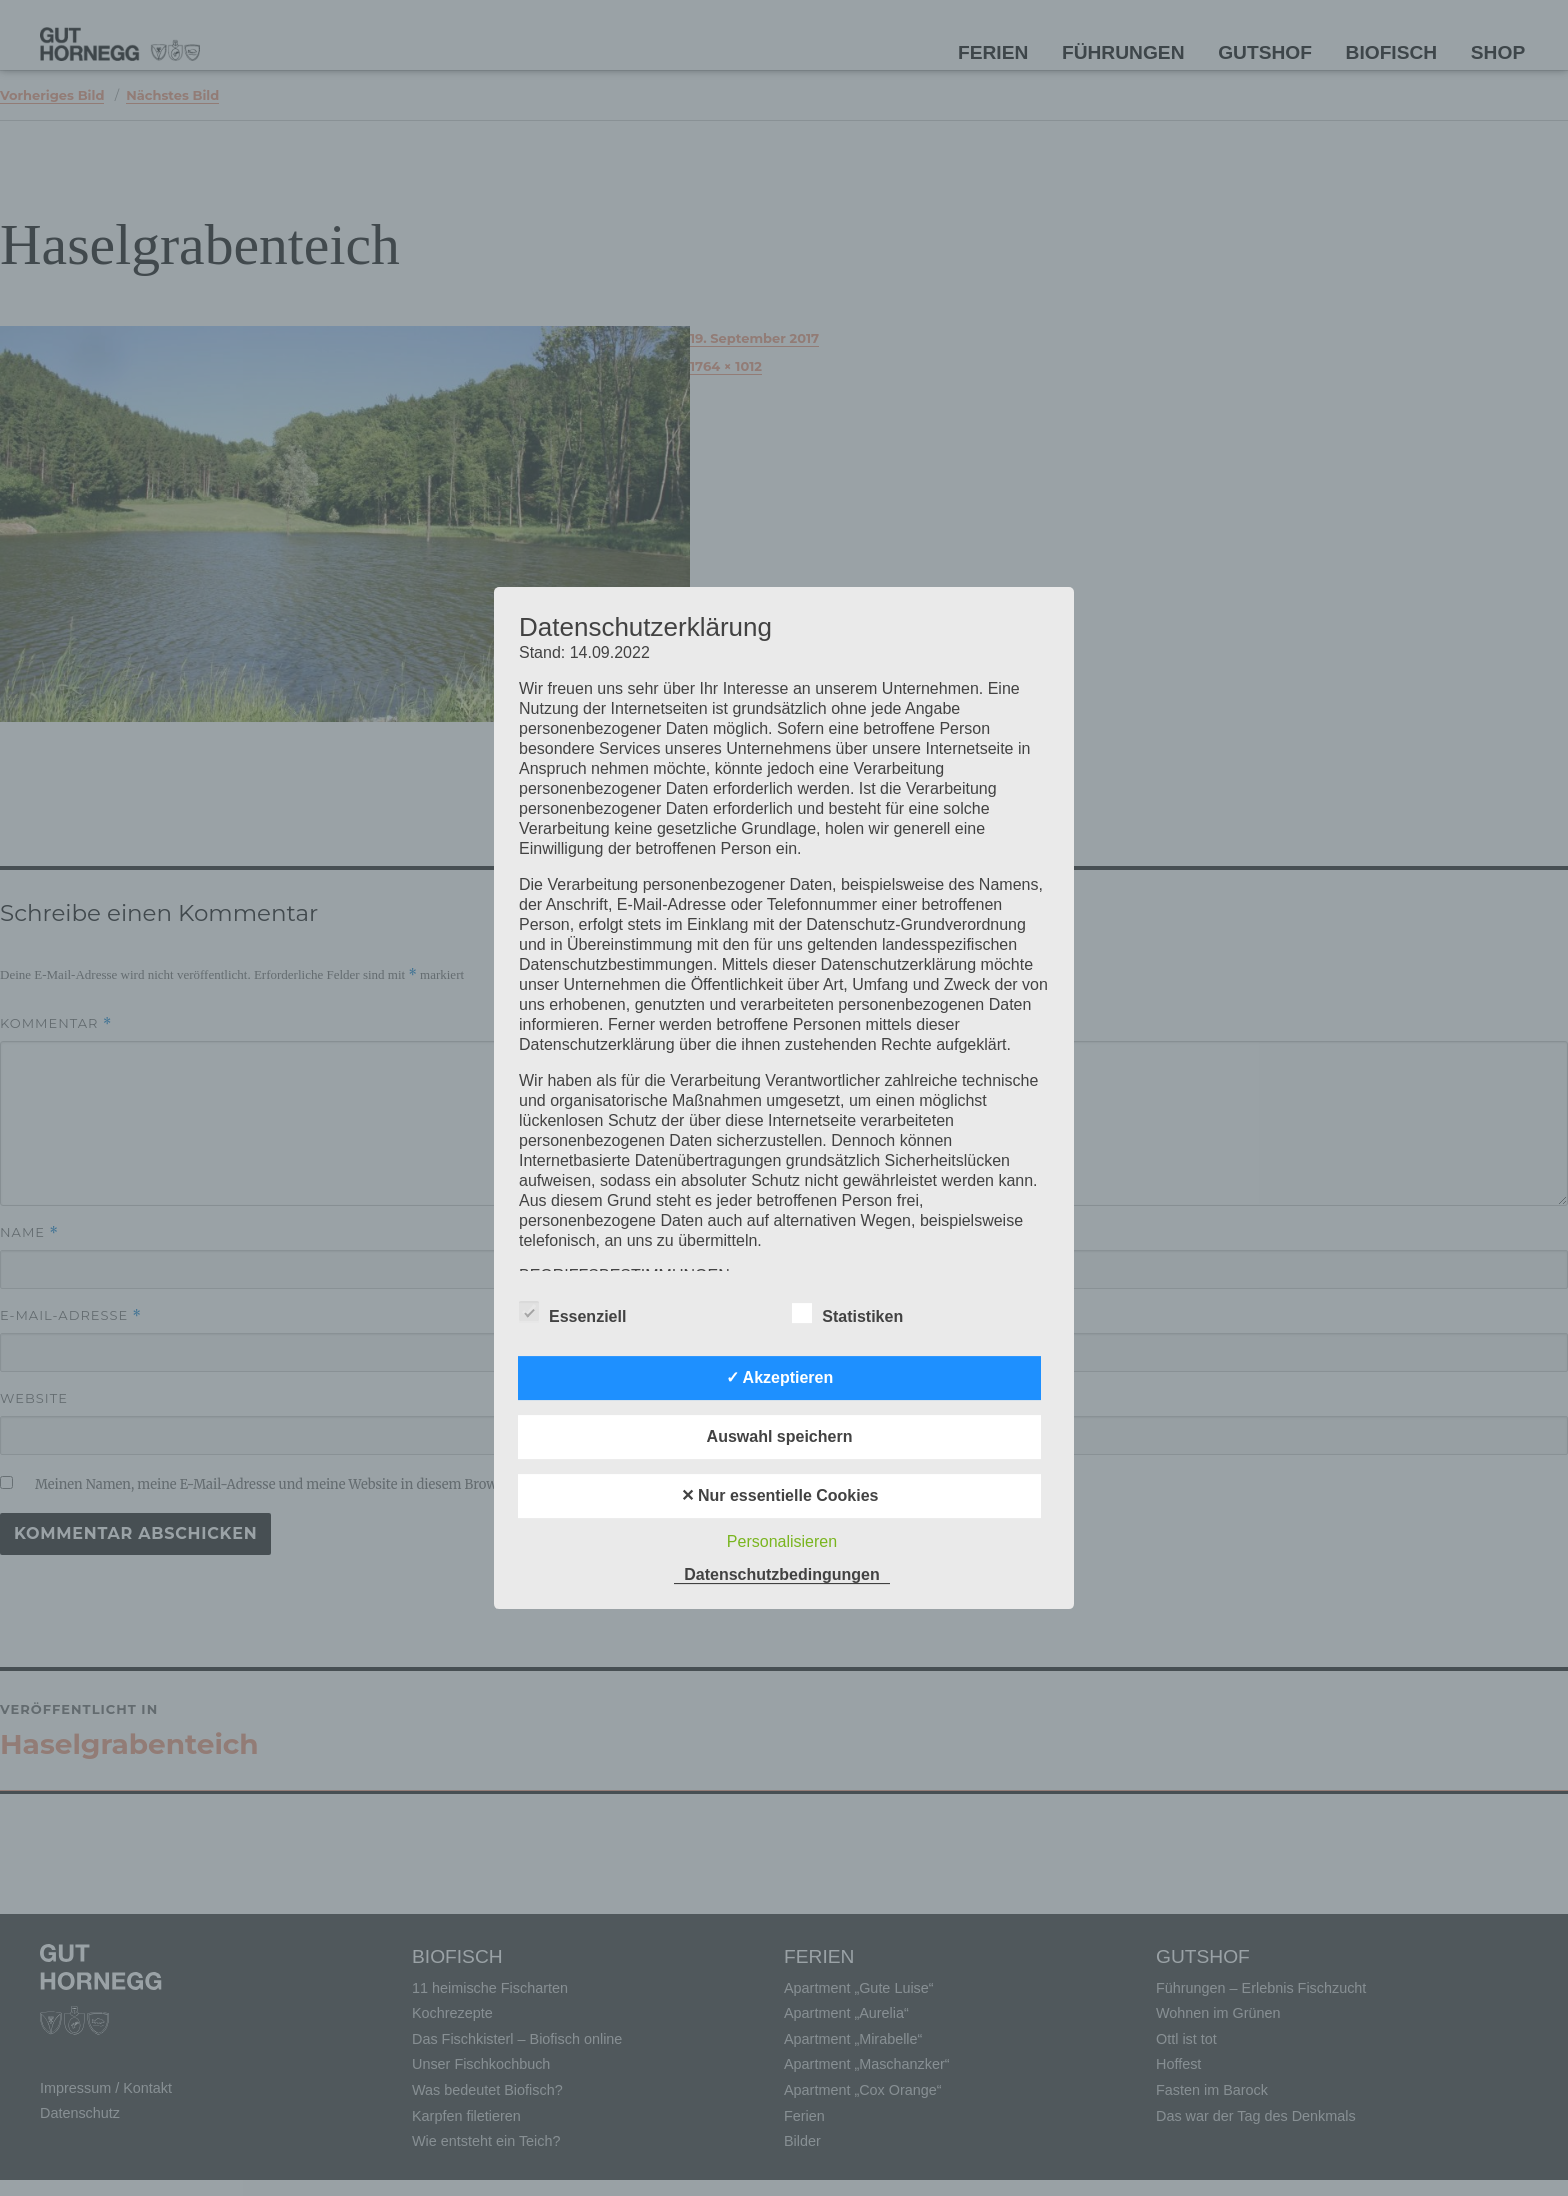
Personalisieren (782, 1541)
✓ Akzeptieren (780, 1377)
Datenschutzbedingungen (782, 1574)
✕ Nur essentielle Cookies (780, 1495)
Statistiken (847, 1313)
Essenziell (572, 1313)
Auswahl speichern (780, 1436)
